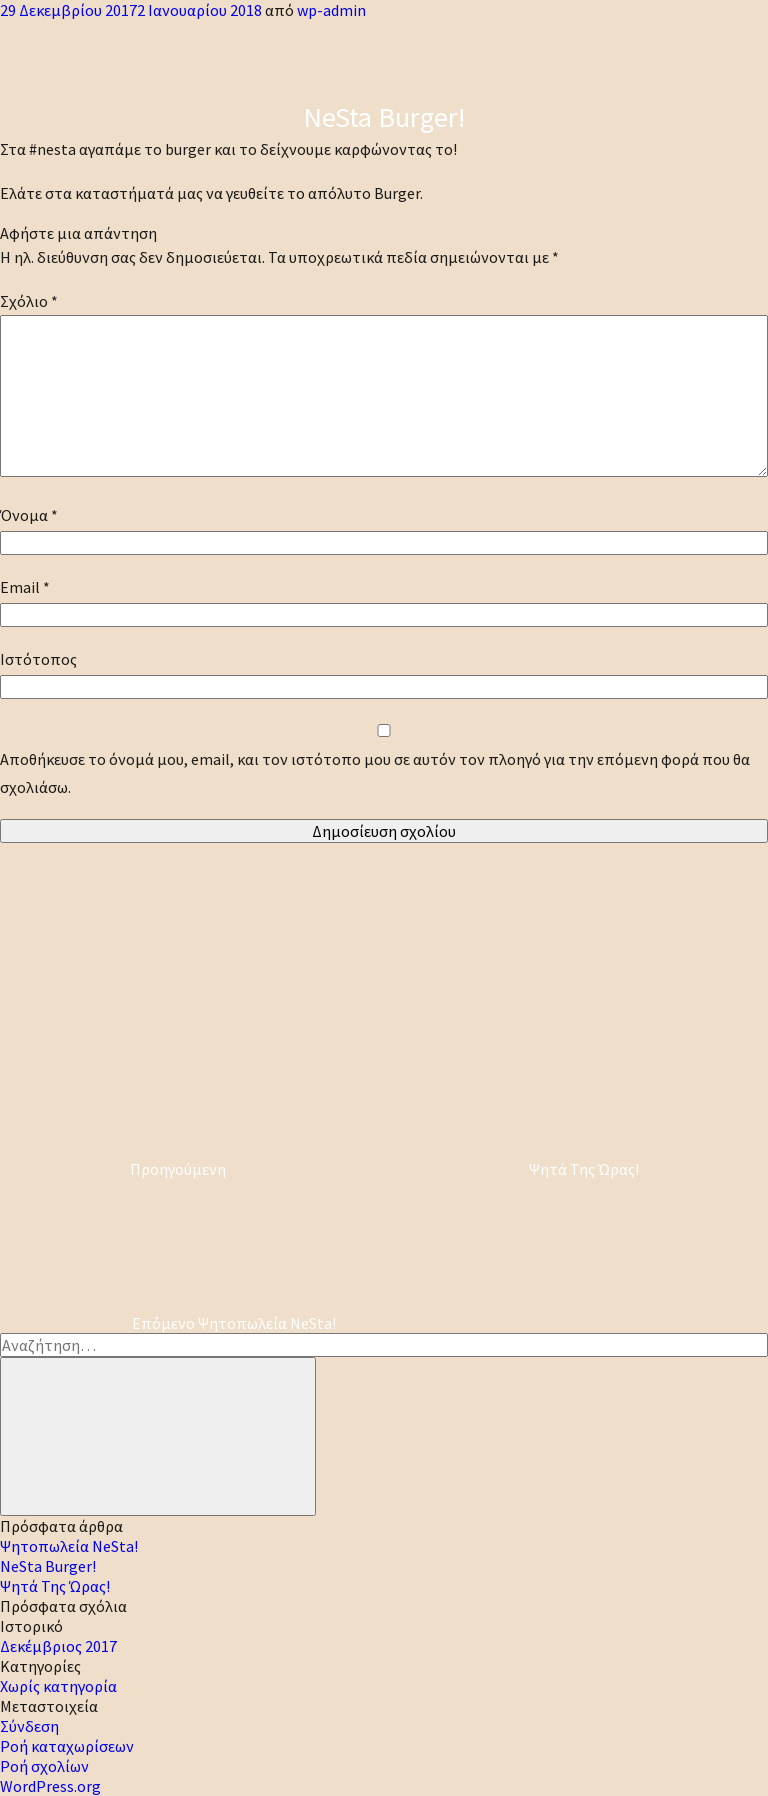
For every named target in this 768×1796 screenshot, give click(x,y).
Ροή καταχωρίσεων (67, 1746)
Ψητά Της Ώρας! (55, 1586)
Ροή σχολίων (44, 1766)
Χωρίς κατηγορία (58, 1686)
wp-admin (331, 10)
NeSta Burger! (48, 1566)
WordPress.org (50, 1786)
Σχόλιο (29, 301)
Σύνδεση (29, 1726)
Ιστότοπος (38, 659)
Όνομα (29, 515)
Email (25, 587)
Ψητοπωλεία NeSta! (69, 1546)
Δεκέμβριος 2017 (58, 1646)
